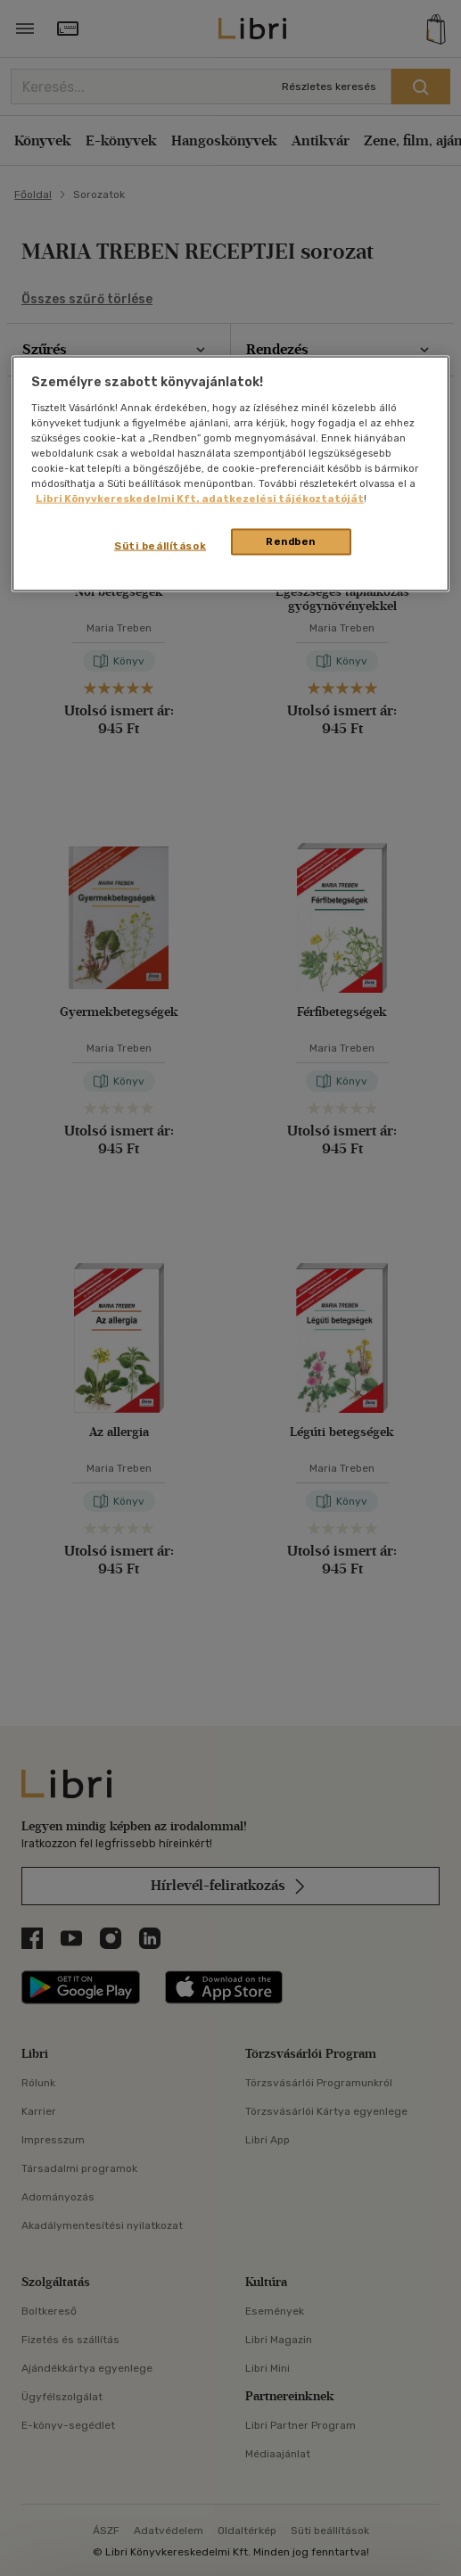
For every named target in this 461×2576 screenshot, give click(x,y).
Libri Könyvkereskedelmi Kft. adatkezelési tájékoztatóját (200, 498)
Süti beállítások (160, 546)
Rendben (291, 541)
